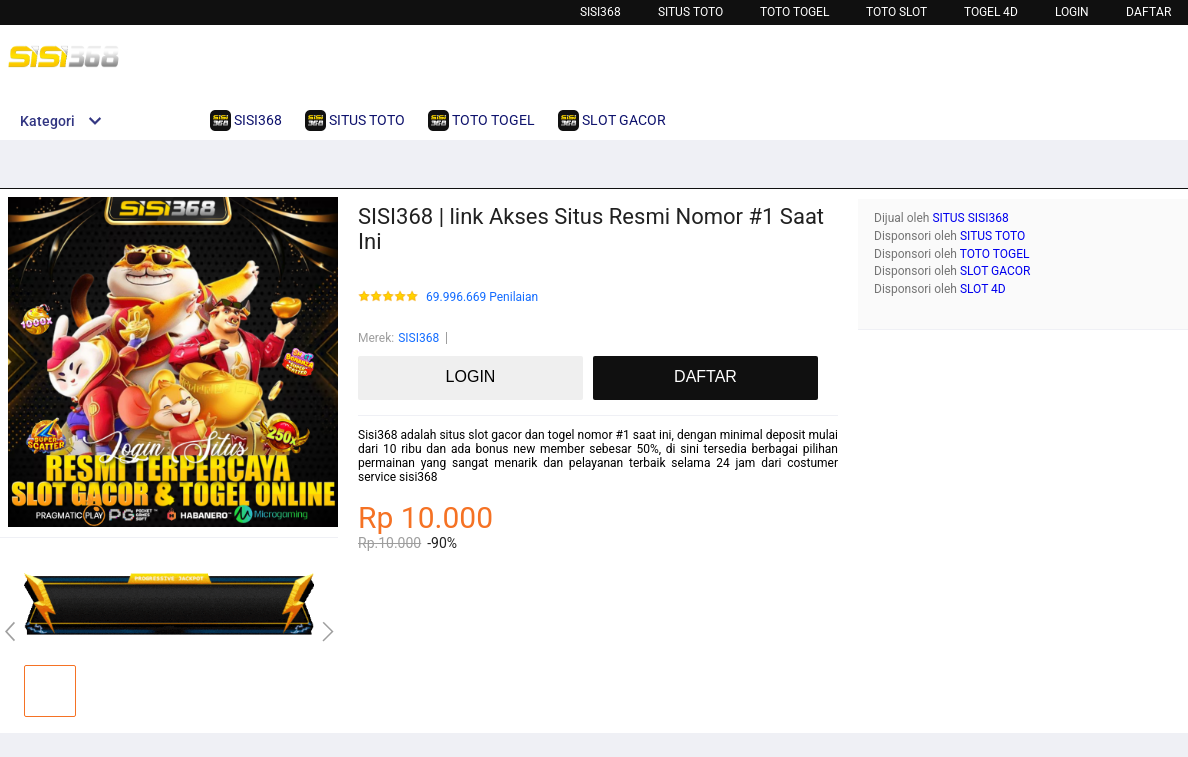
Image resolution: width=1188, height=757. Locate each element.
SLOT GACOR (995, 271)
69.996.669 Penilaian (482, 297)
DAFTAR (1148, 12)
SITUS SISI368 (970, 218)
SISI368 (600, 12)
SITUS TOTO (992, 236)
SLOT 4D (983, 289)
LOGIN (1072, 12)
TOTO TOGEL (794, 12)
